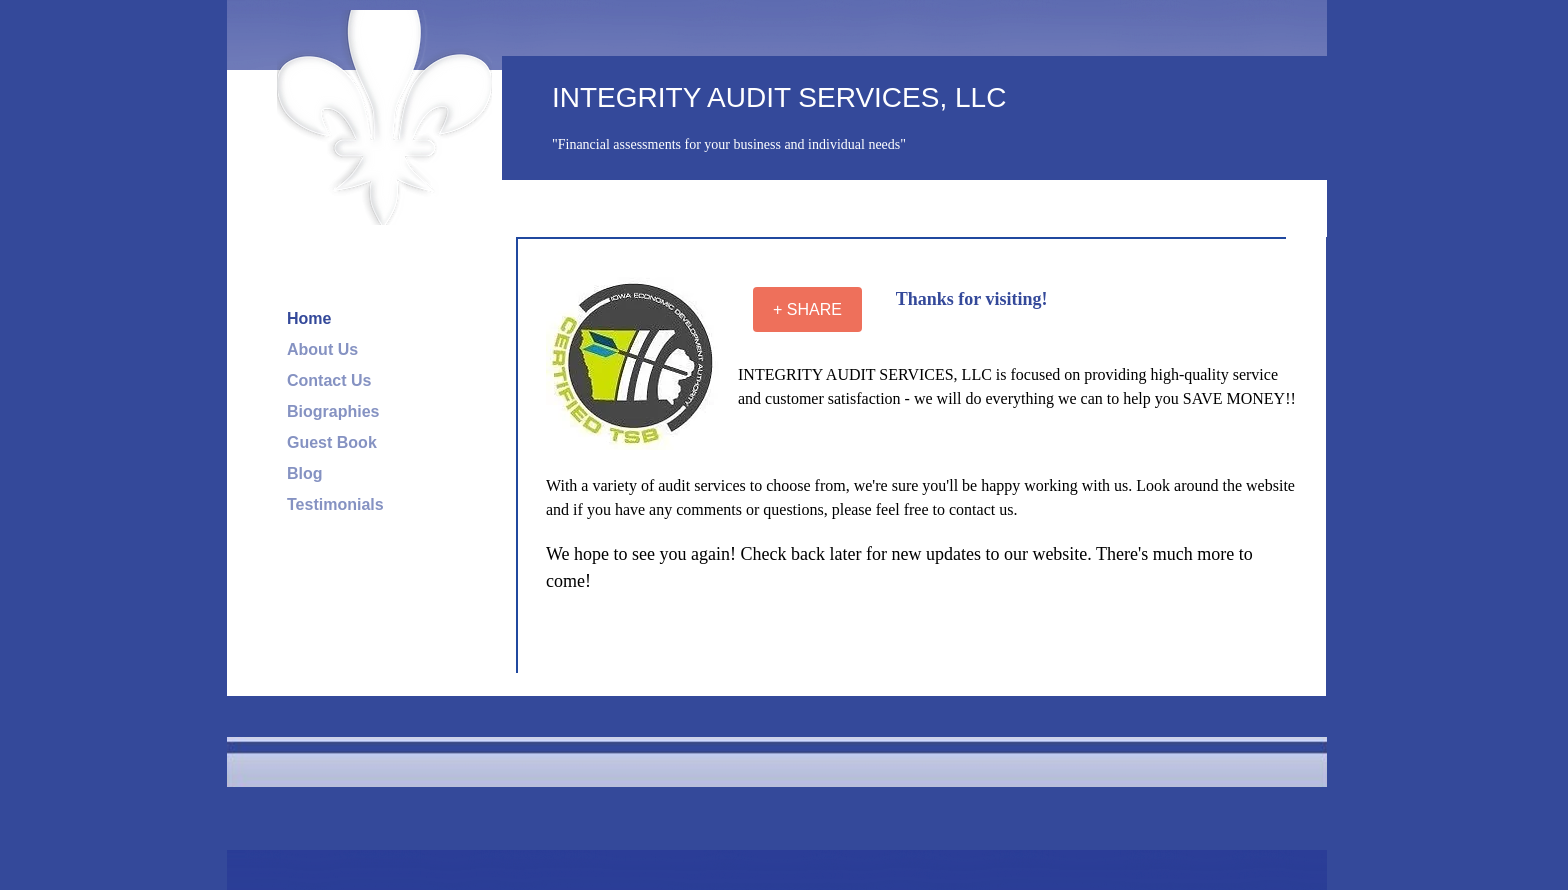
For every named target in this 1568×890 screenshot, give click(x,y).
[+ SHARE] (807, 309)
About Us (322, 349)
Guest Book (332, 442)
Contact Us (329, 380)
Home (309, 318)
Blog (305, 473)
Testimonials (335, 504)
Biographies (333, 411)
